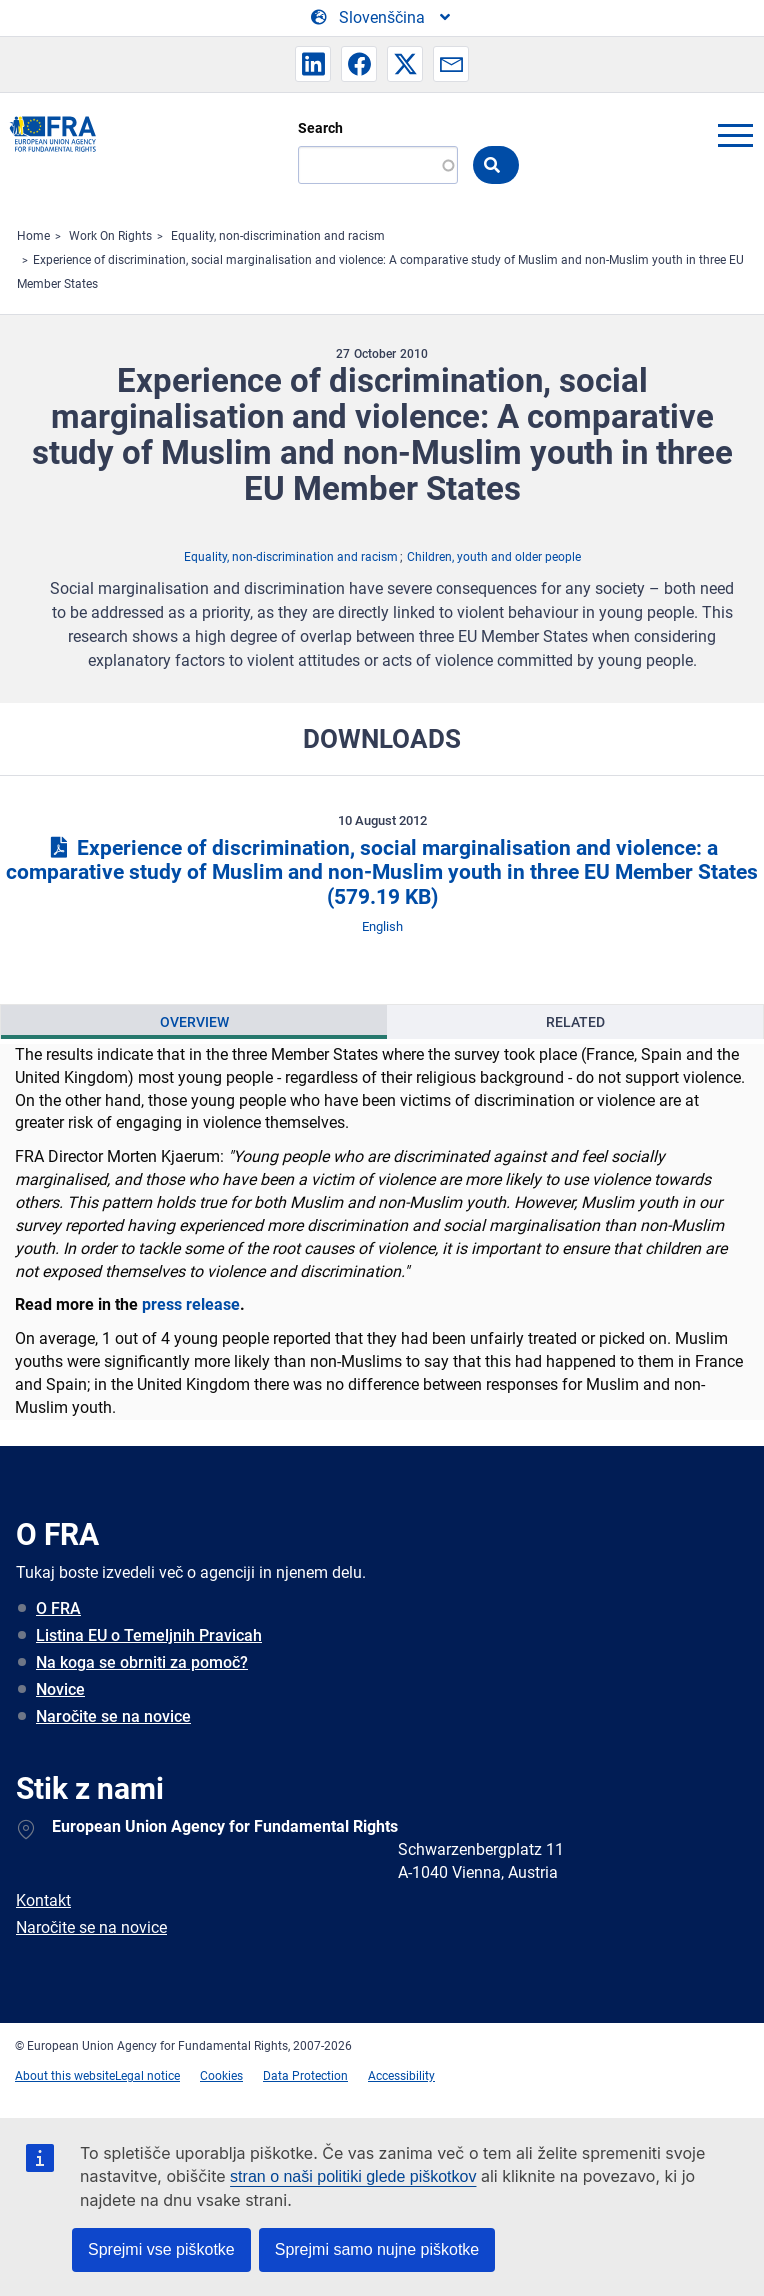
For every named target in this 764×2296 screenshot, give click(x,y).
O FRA (58, 1608)
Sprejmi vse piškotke (161, 2249)
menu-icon (735, 135)
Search (320, 128)
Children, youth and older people (494, 557)
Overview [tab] (194, 1022)
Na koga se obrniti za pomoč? (142, 1662)
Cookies (221, 2076)
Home (33, 236)
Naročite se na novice (113, 1716)
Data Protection (305, 2076)
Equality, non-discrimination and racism (278, 236)
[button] (313, 64)
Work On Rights (110, 236)
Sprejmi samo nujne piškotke (377, 2249)
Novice (60, 1689)
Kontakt (43, 1900)
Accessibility (401, 2076)
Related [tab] (575, 1022)
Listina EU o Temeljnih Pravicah (149, 1635)
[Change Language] (382, 18)
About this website (65, 2076)
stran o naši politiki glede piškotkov (353, 2176)
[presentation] (194, 1022)
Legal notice (147, 2076)
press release (191, 1304)
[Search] (378, 165)
